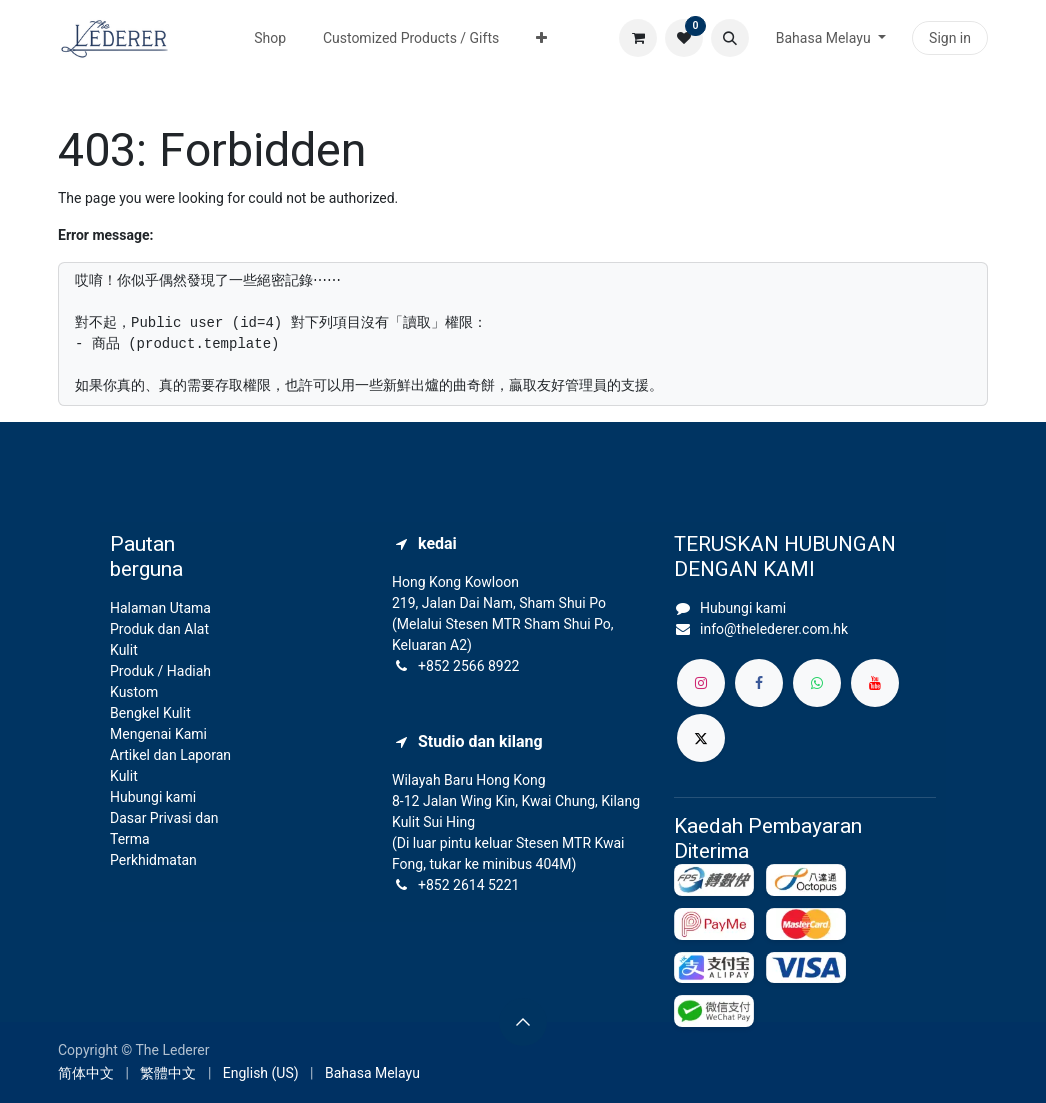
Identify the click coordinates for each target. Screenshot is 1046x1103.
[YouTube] (875, 683)
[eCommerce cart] (638, 38)
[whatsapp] (817, 683)
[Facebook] (759, 683)
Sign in (950, 38)
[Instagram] (701, 683)
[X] (701, 738)
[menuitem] (270, 38)
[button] (730, 38)
